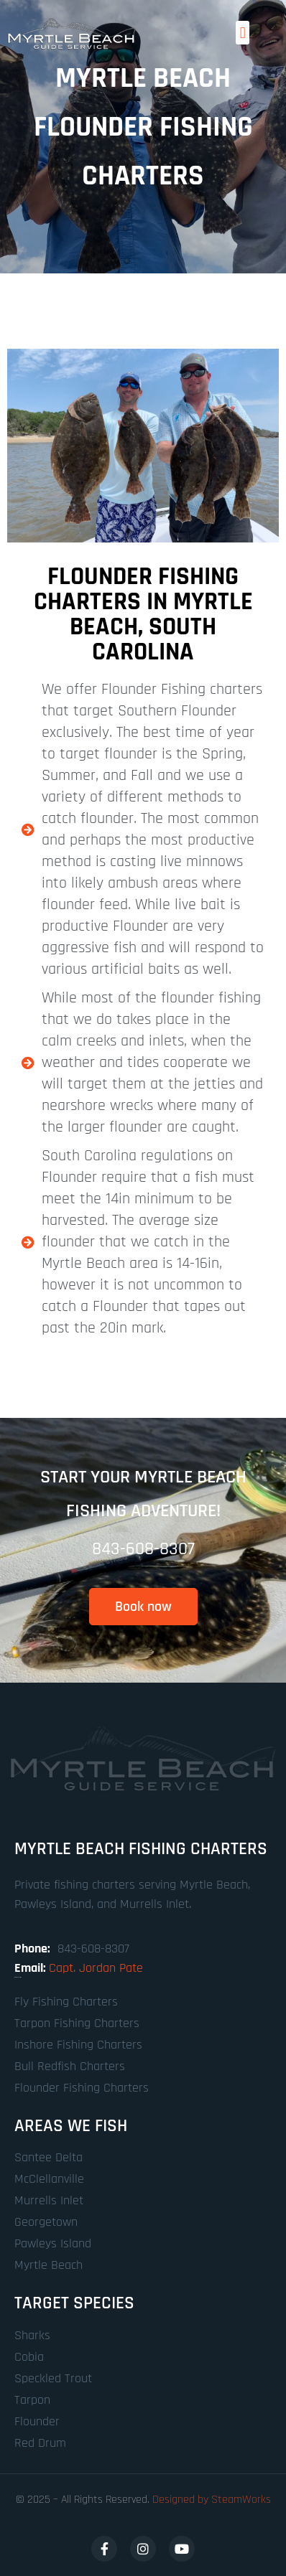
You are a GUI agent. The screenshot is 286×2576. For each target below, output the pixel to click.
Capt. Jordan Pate (96, 1968)
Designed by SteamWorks (211, 2499)
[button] (242, 32)
